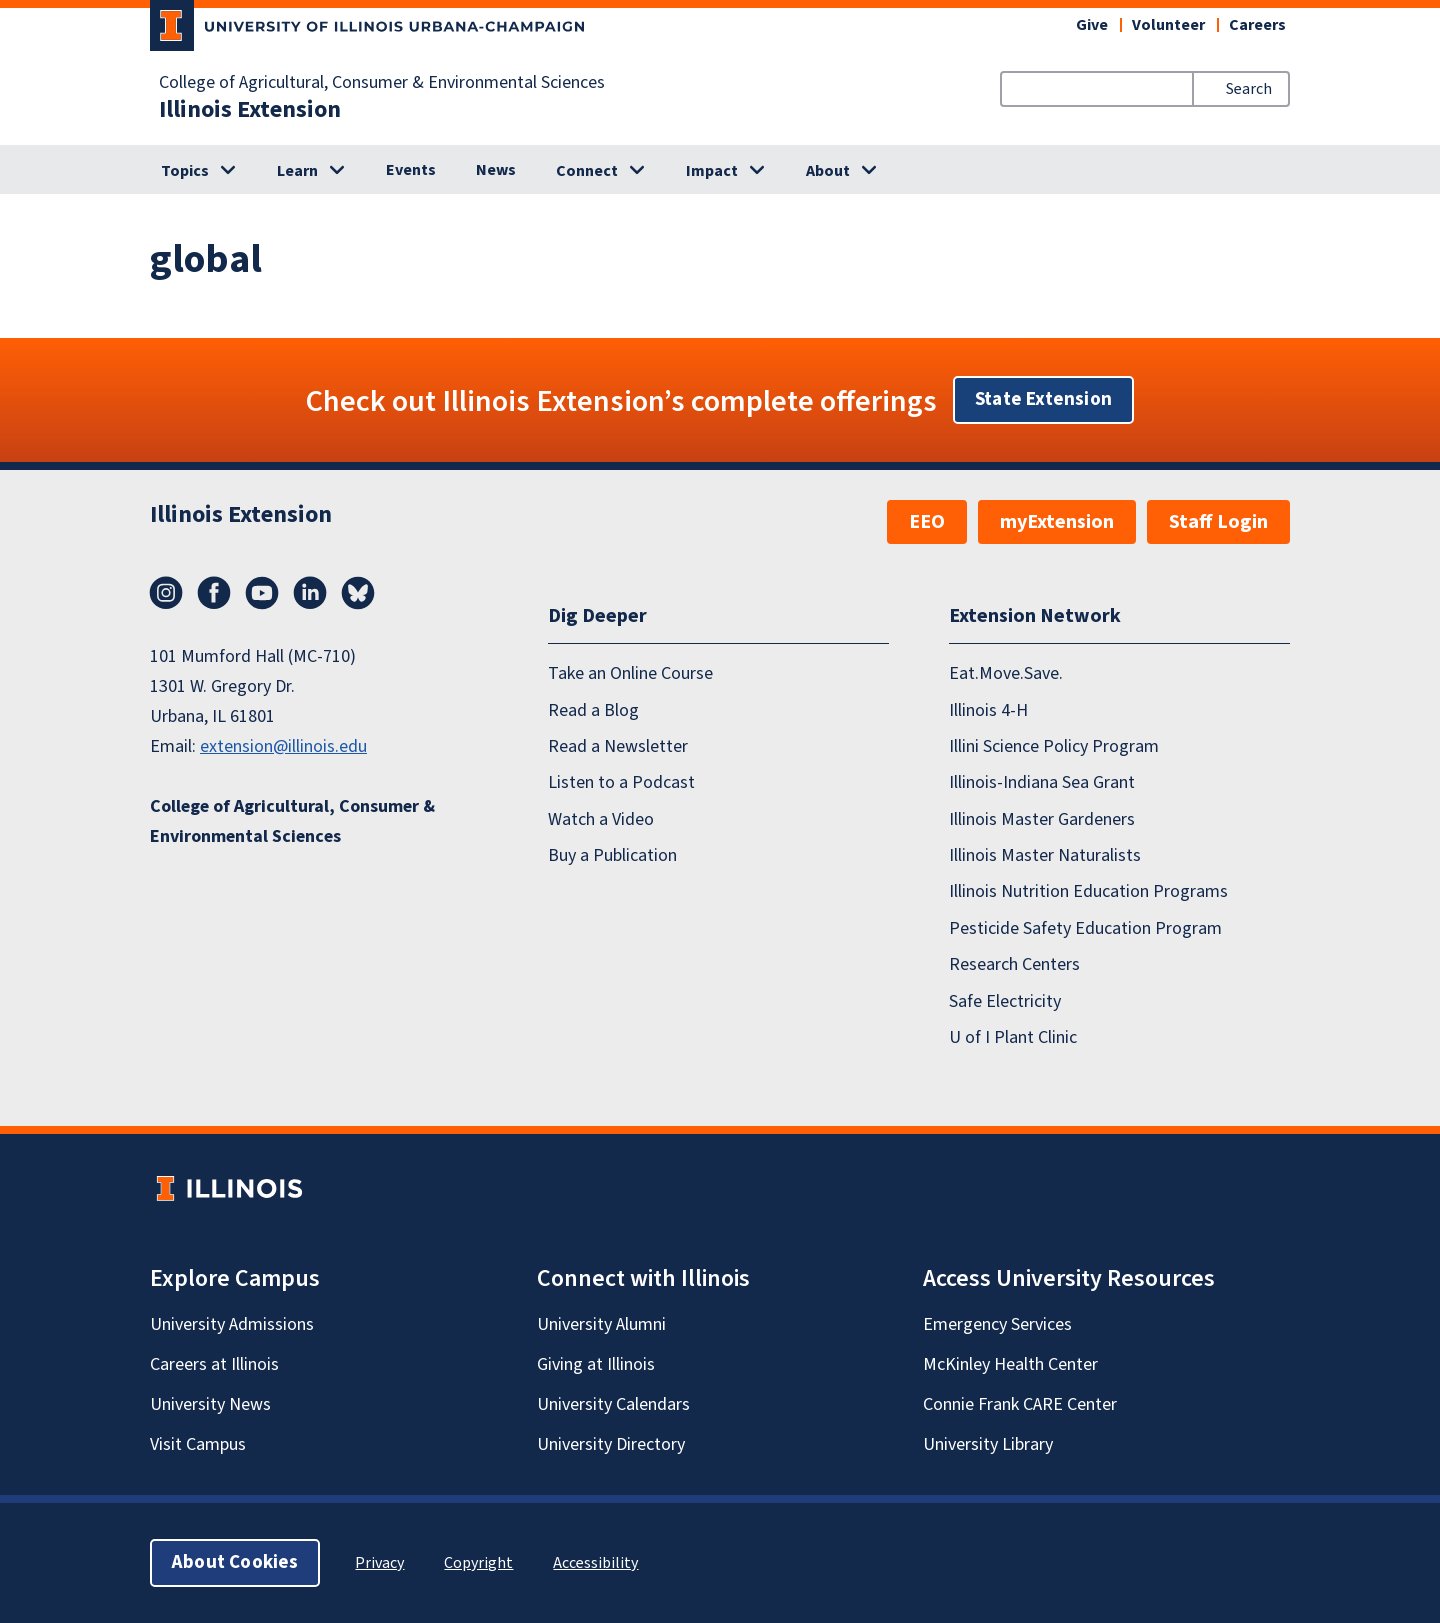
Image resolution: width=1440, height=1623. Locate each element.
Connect (587, 171)
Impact (712, 171)
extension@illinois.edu (283, 746)
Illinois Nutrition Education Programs (1088, 891)
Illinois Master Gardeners (1042, 819)
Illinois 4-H (988, 710)
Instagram (166, 593)
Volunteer (1168, 25)
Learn (297, 171)
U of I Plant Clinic (1013, 1037)
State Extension (1043, 399)
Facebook (214, 593)
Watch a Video (601, 819)
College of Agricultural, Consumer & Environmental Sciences (382, 83)
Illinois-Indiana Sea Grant (1042, 782)
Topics (185, 171)
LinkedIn (310, 593)
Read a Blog (593, 710)
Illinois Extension (250, 110)
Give (1092, 25)
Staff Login (1218, 522)
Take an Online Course (630, 673)
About (828, 171)
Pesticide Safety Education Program (1085, 928)
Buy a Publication (612, 855)
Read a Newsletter (618, 746)
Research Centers (1014, 964)
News (496, 170)
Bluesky (358, 593)
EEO (927, 522)
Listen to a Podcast (621, 782)
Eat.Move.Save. (1006, 673)
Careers (1257, 25)
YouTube (262, 593)
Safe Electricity (1005, 1001)
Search (1249, 89)
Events (411, 170)
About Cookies (235, 1562)
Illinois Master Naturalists (1045, 855)
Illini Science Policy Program (1054, 746)
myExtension (1057, 522)
